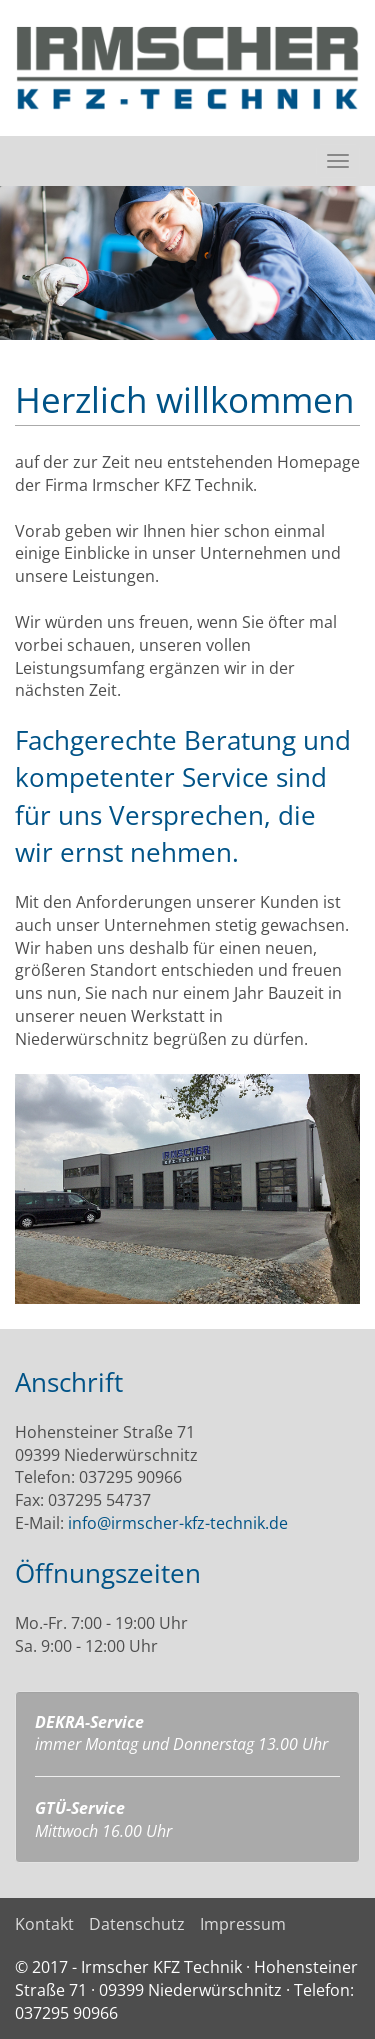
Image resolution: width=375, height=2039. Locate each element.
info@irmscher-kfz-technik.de (178, 1523)
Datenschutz (137, 1924)
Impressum (243, 1924)
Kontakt (44, 1924)
